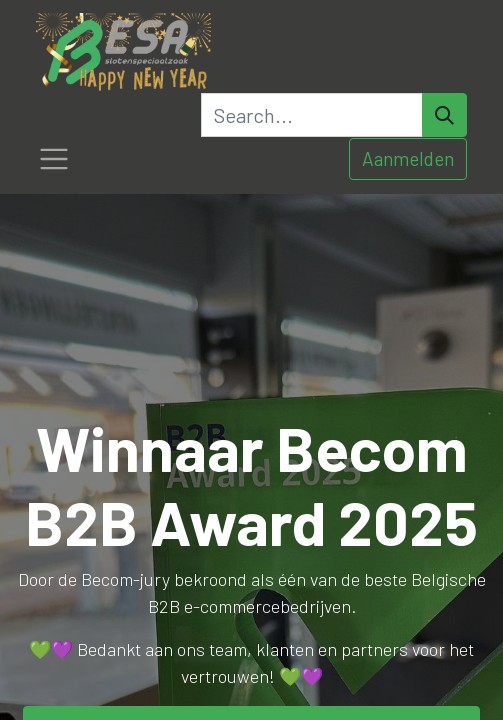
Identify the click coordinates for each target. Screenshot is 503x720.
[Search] (444, 115)
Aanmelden (408, 158)
